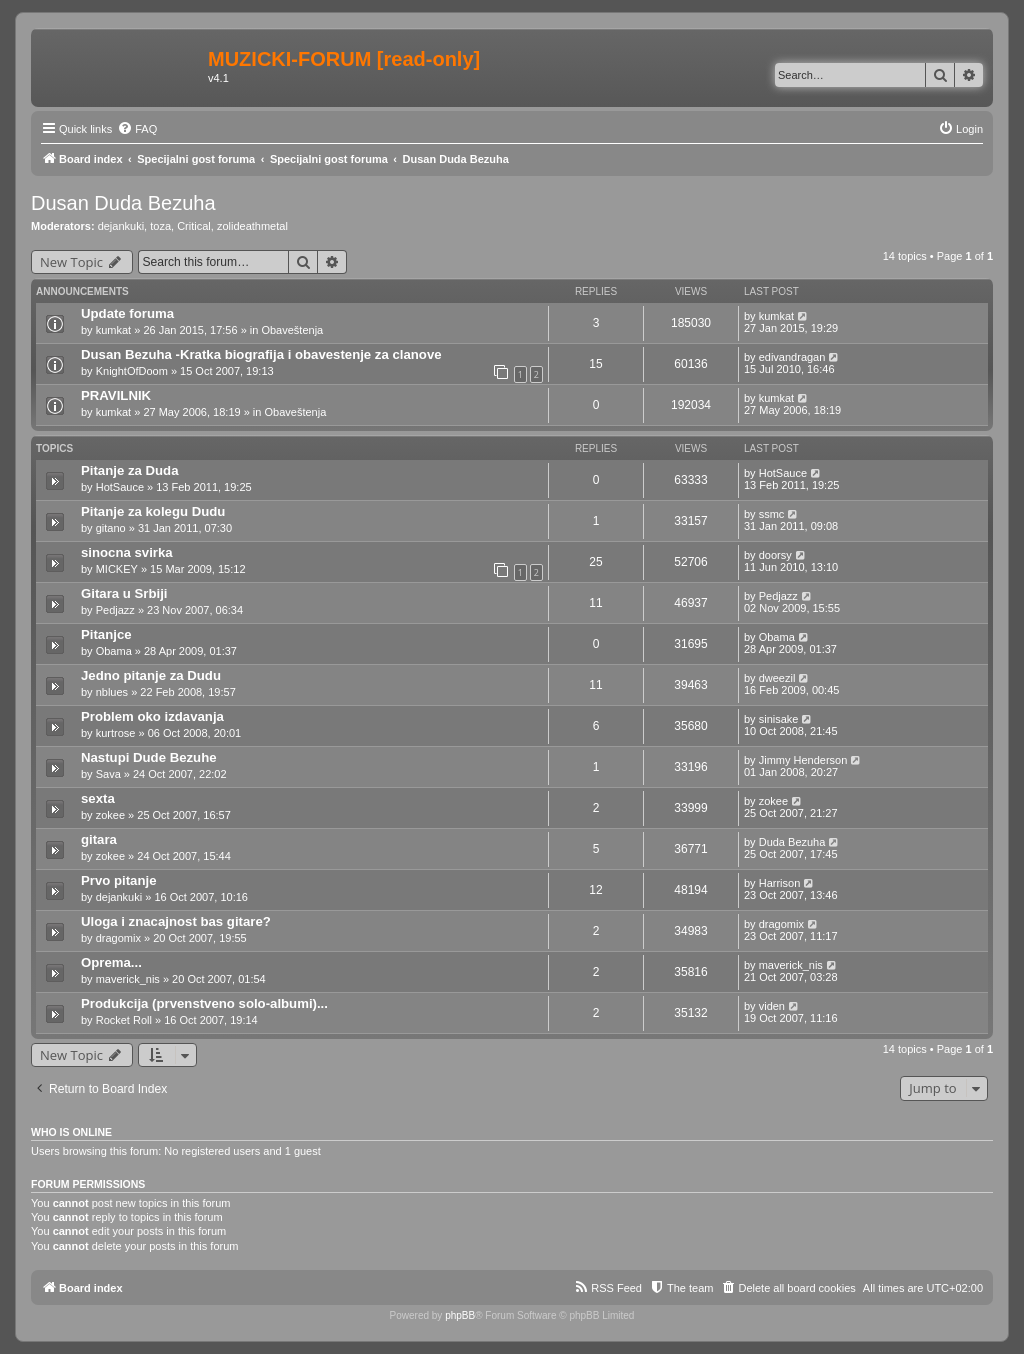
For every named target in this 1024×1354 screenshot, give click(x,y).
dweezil (777, 678)
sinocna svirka (127, 552)
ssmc (772, 514)
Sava (108, 774)
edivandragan (792, 357)
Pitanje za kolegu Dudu (153, 511)
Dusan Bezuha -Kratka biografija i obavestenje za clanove (261, 354)
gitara (99, 839)
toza (160, 226)
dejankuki (121, 226)
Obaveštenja (292, 330)
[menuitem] (137, 129)
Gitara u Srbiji (124, 593)
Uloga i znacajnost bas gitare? (176, 921)
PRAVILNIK (116, 395)
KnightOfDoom (132, 371)
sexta (98, 798)
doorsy (775, 555)
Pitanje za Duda (129, 470)
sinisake (779, 719)
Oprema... (111, 962)
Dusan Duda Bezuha (123, 203)
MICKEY (117, 569)
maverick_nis (128, 979)
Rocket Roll (124, 1020)
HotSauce (120, 487)
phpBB (460, 1315)
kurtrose (116, 733)
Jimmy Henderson (803, 760)
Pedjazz (115, 610)
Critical (194, 226)
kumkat (113, 330)
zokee (110, 815)
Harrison (780, 883)
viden (772, 1006)
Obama (114, 651)
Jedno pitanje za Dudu (151, 675)
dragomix (118, 938)
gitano (111, 528)
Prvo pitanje (118, 880)
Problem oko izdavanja (152, 716)
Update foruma (127, 313)
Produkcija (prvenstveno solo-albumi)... (204, 1003)
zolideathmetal (252, 226)
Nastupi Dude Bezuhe (149, 757)
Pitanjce (106, 634)
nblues (112, 692)
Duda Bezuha (792, 842)
